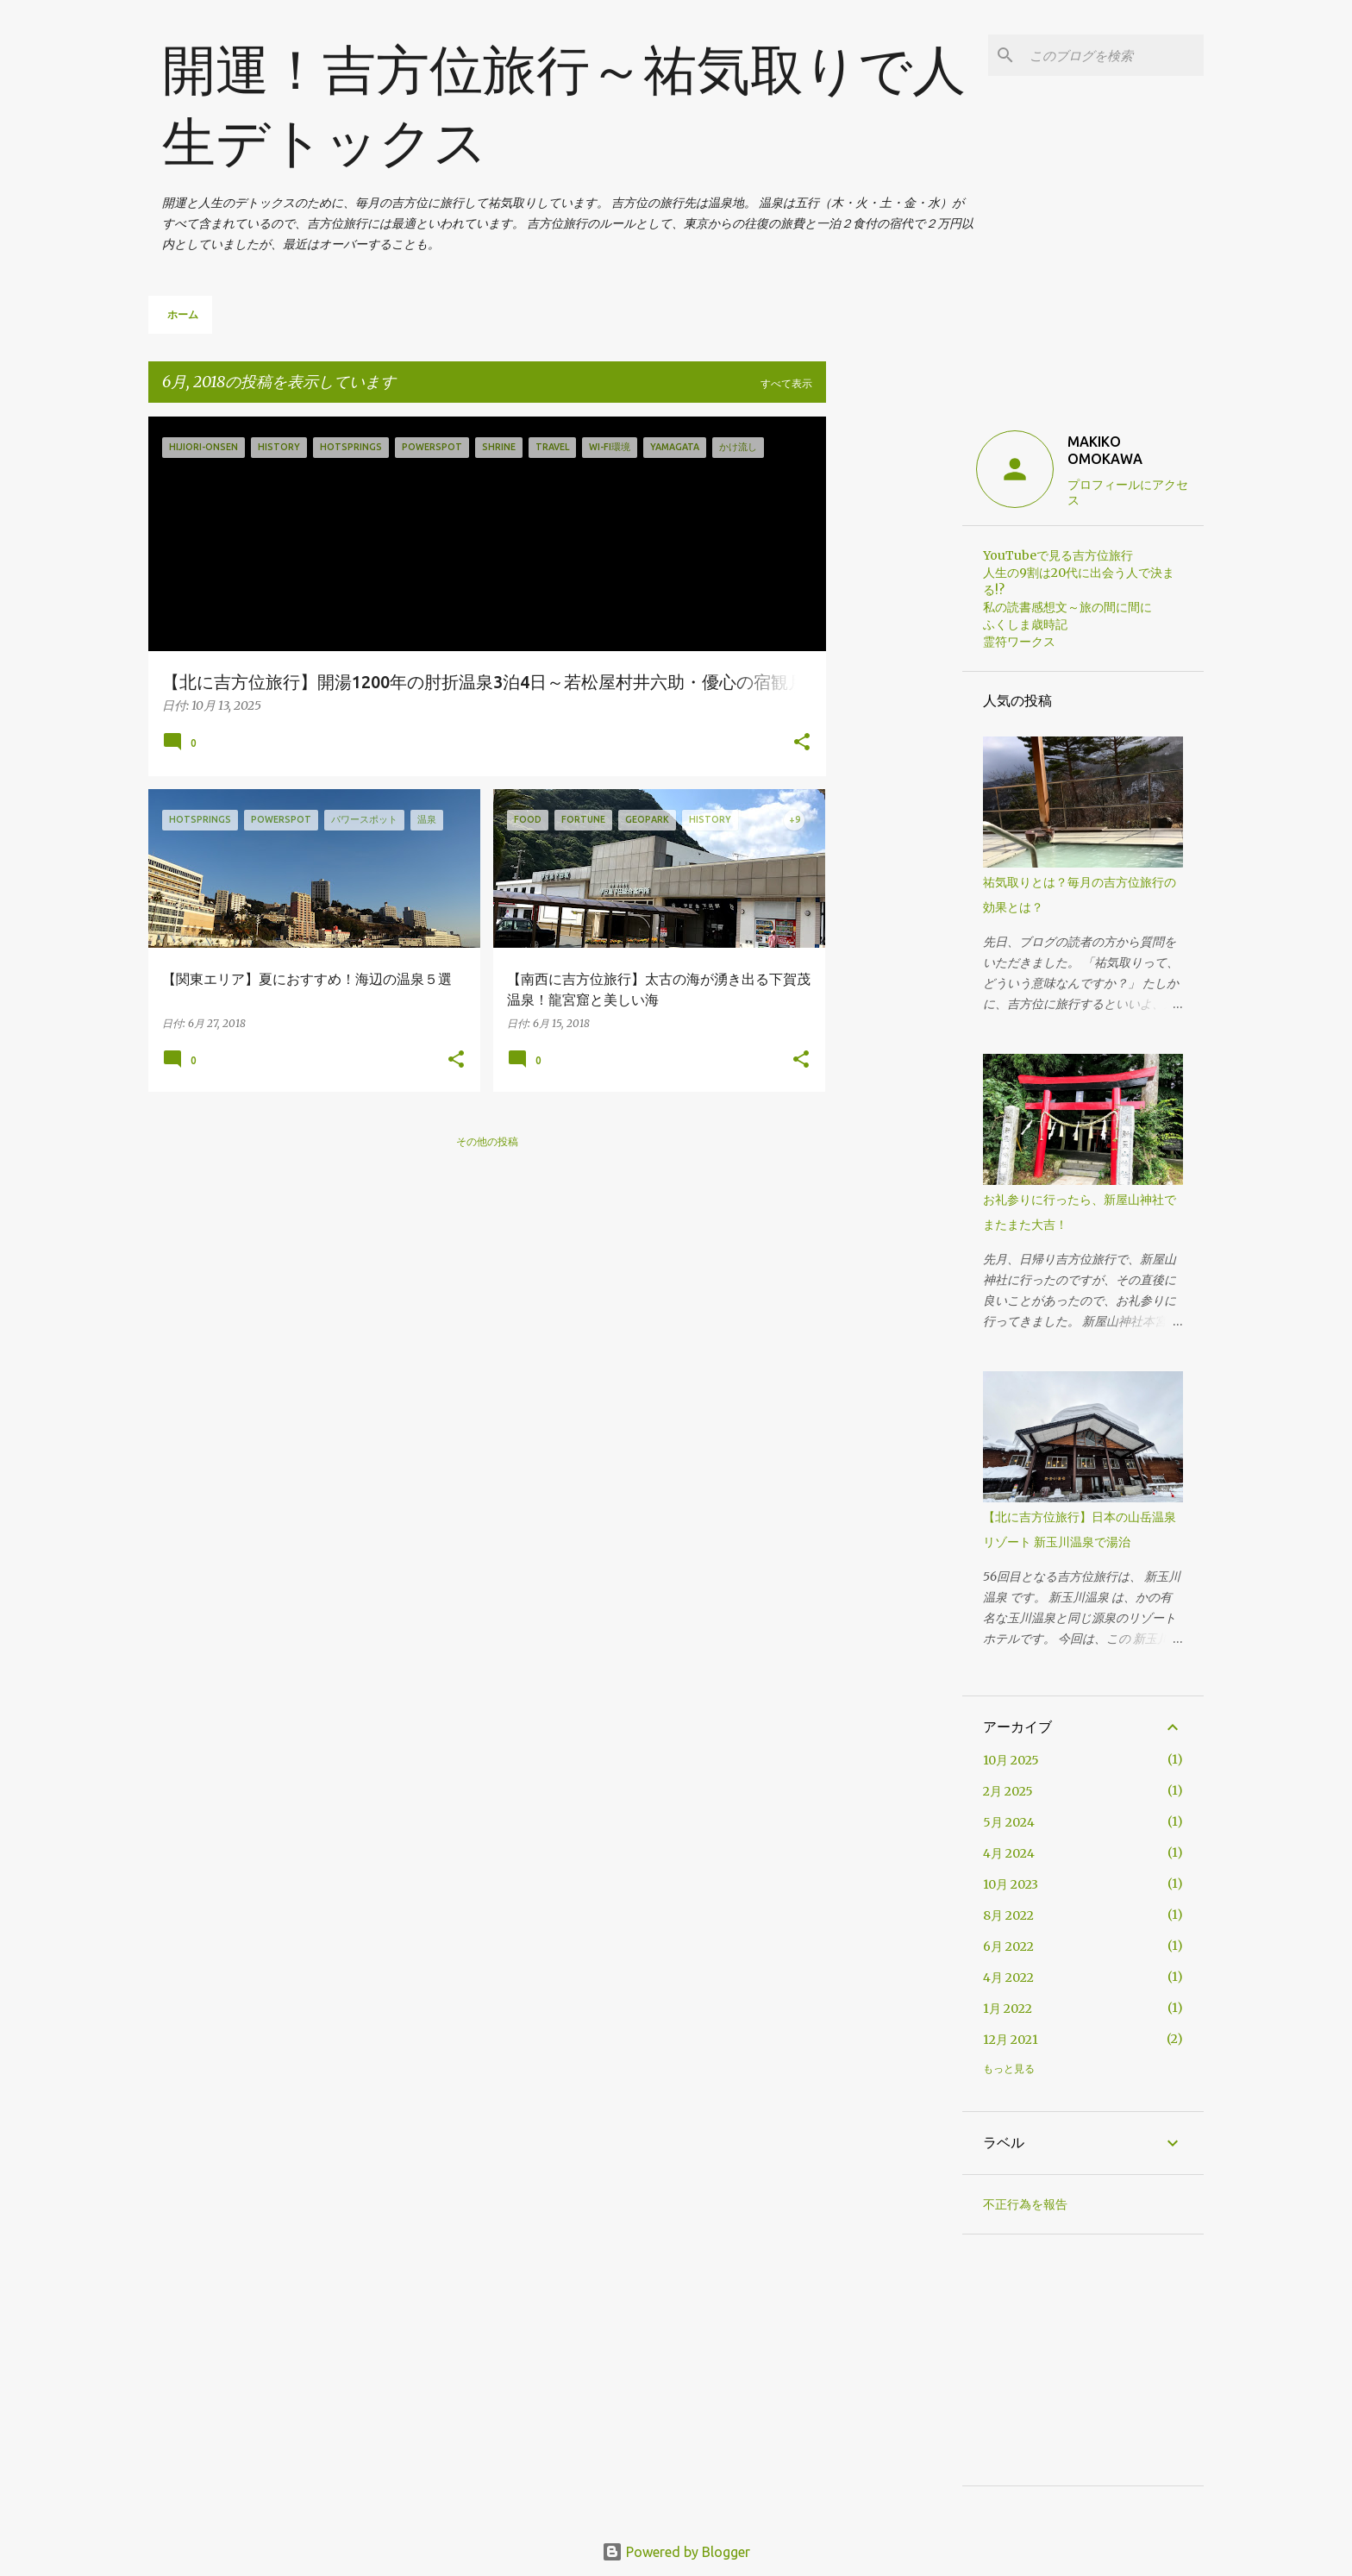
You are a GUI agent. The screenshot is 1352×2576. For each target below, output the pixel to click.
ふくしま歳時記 (1025, 624)
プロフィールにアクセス (1127, 492)
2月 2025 (1008, 1791)
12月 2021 (1010, 2039)
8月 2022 (1008, 1915)
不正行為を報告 (1025, 2204)
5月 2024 (1009, 1822)
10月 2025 (1011, 1760)
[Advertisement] (894, 675)
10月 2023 (1010, 1884)
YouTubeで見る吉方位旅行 (1058, 555)
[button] (802, 743)
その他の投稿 (487, 1141)
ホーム (182, 314)
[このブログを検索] (1113, 55)
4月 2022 (1008, 1977)
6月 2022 (1008, 1946)
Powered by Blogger (676, 2552)
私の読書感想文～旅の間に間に (1067, 607)
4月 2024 (1009, 1853)
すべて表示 (786, 383)
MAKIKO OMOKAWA (1104, 450)
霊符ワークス (1019, 641)
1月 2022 (1007, 2008)
